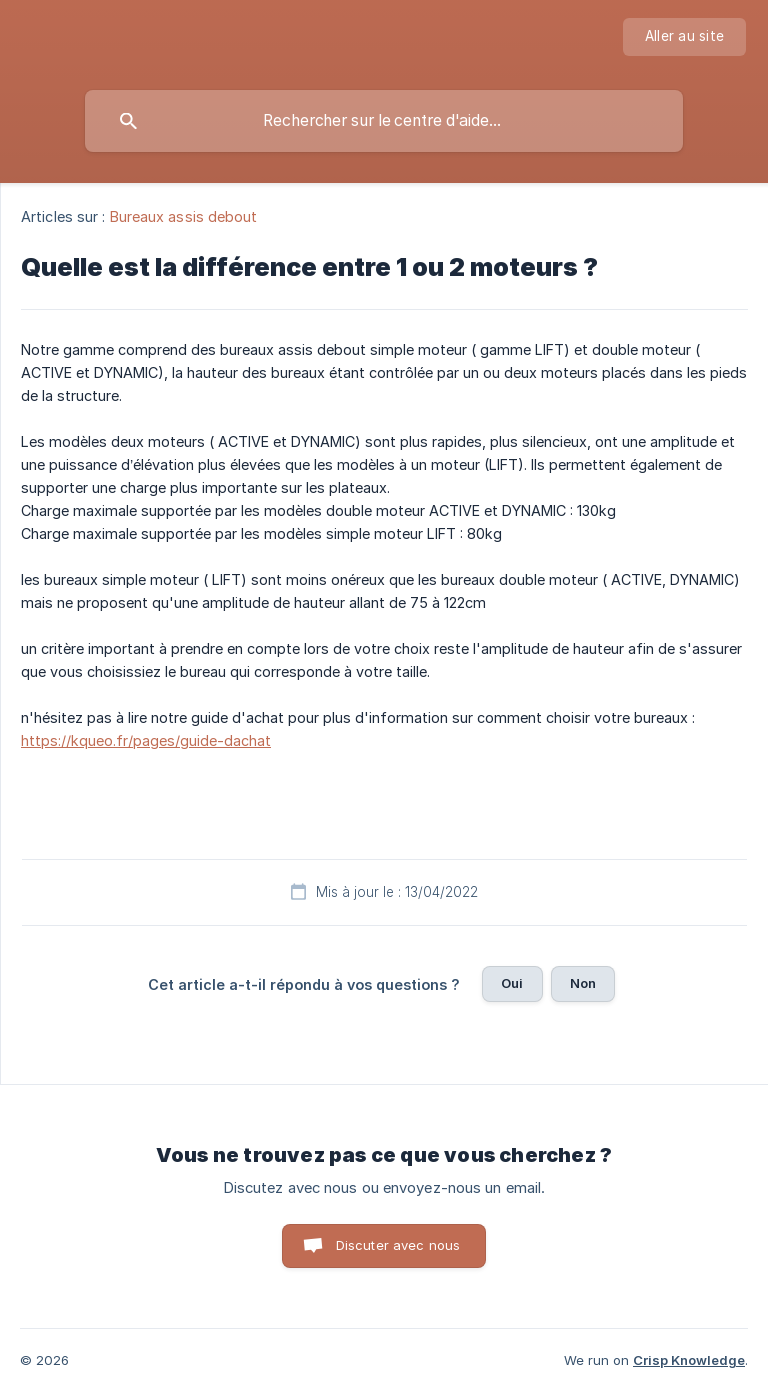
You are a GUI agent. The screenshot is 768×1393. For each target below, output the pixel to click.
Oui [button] (512, 983)
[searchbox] (384, 121)
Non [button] (583, 983)
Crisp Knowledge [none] (689, 1360)
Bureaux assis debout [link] (184, 216)
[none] (684, 37)
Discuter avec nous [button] (398, 1245)
